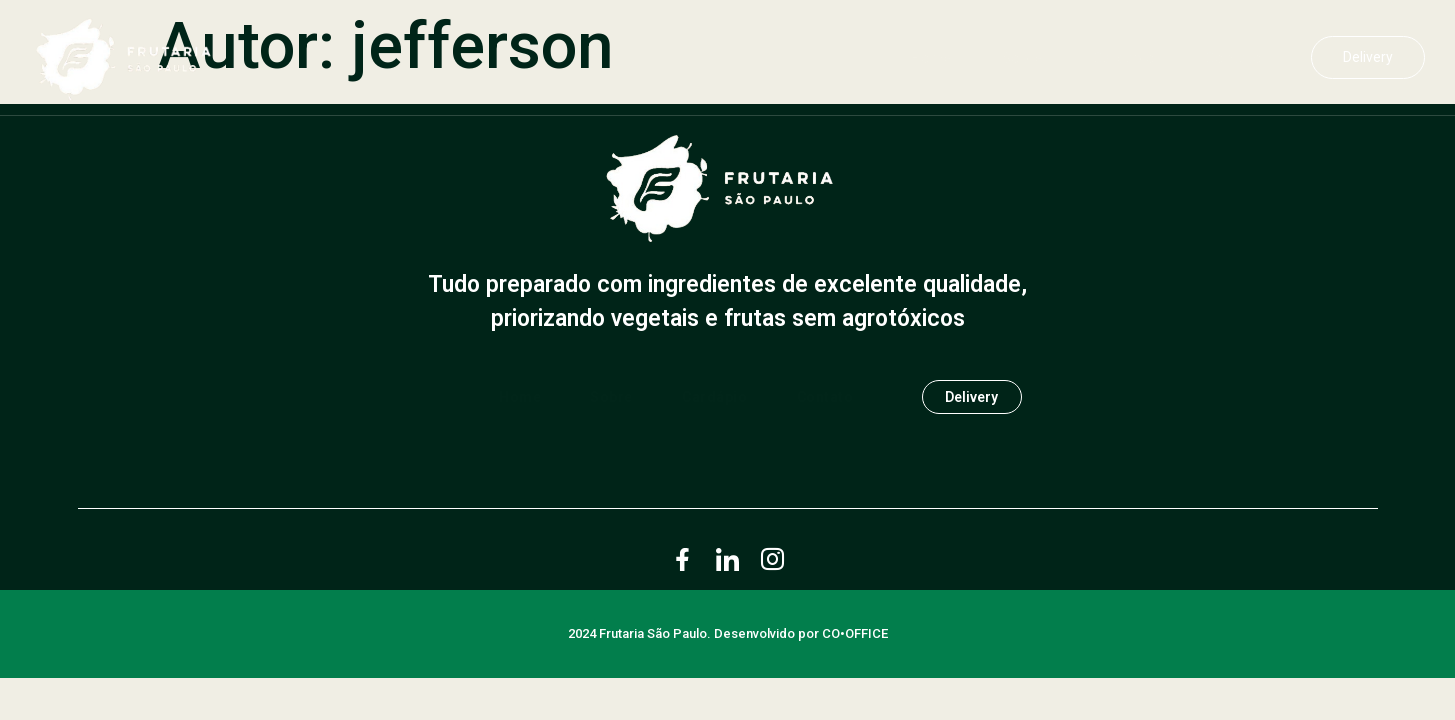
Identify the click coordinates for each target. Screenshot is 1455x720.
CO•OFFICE (855, 638)
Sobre (1012, 58)
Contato (1225, 58)
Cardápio (1114, 58)
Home (920, 58)
